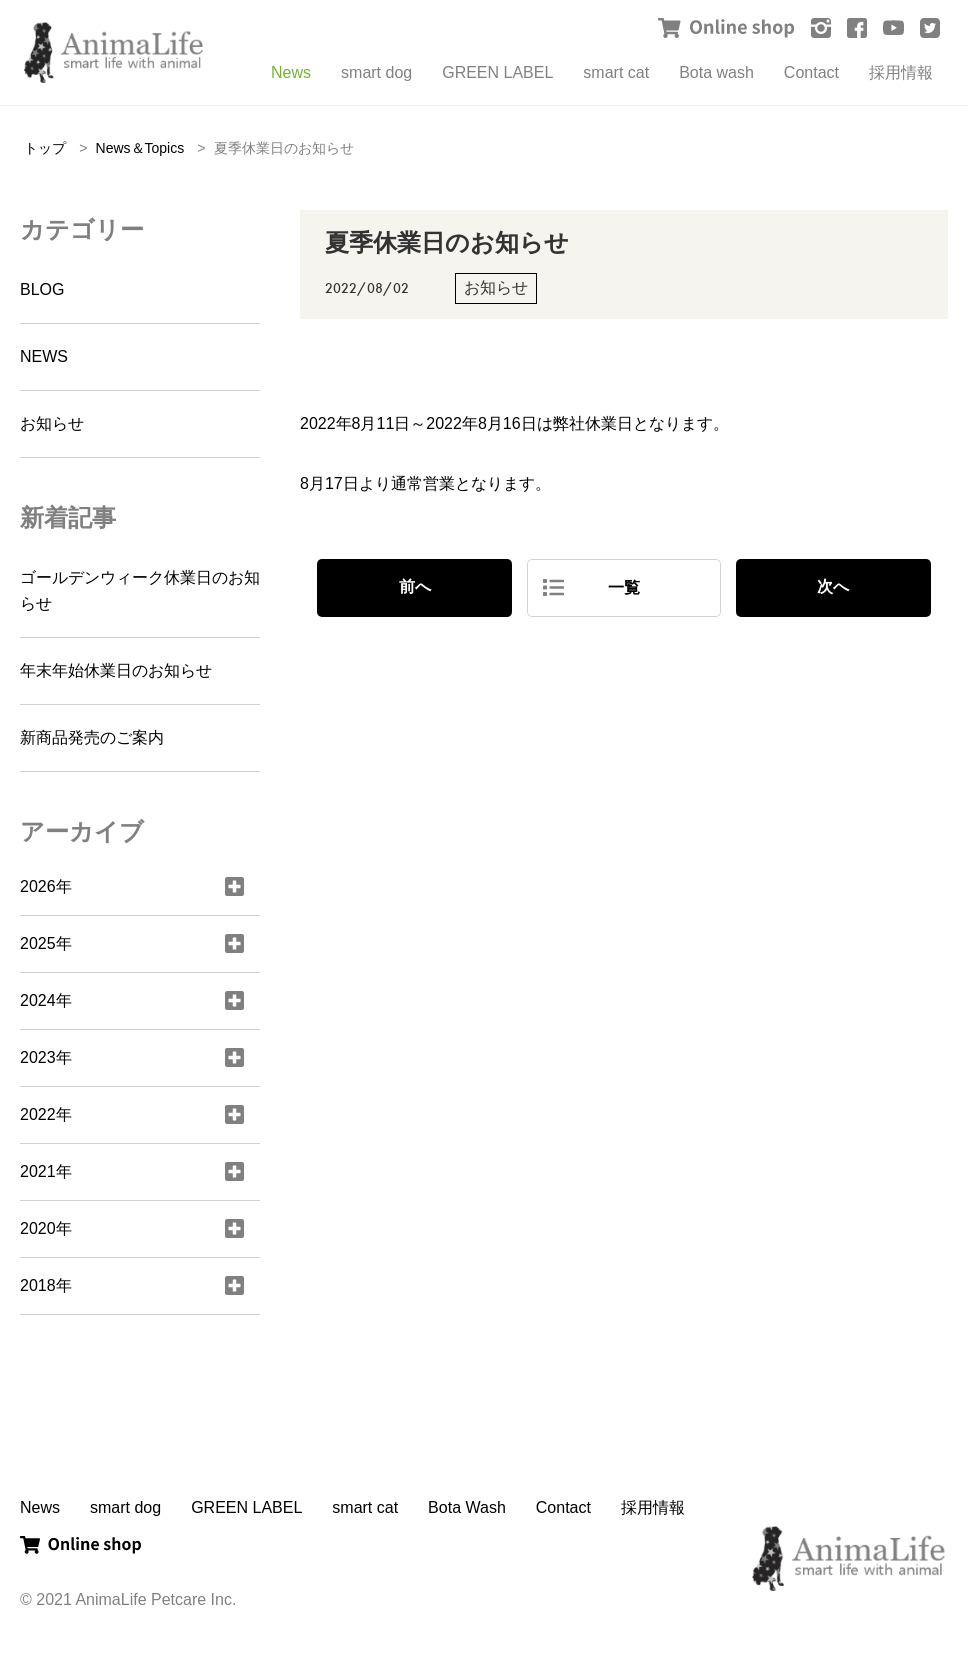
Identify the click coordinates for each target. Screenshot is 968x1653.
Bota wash (716, 72)
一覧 (624, 587)
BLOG (42, 289)
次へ (833, 586)
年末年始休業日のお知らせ (116, 670)
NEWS (44, 356)
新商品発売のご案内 (92, 737)
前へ (415, 586)
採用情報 (901, 72)
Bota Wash (467, 1507)
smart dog (376, 72)
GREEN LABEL (497, 72)
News (291, 72)
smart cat (616, 72)
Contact (811, 72)
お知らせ (52, 423)
